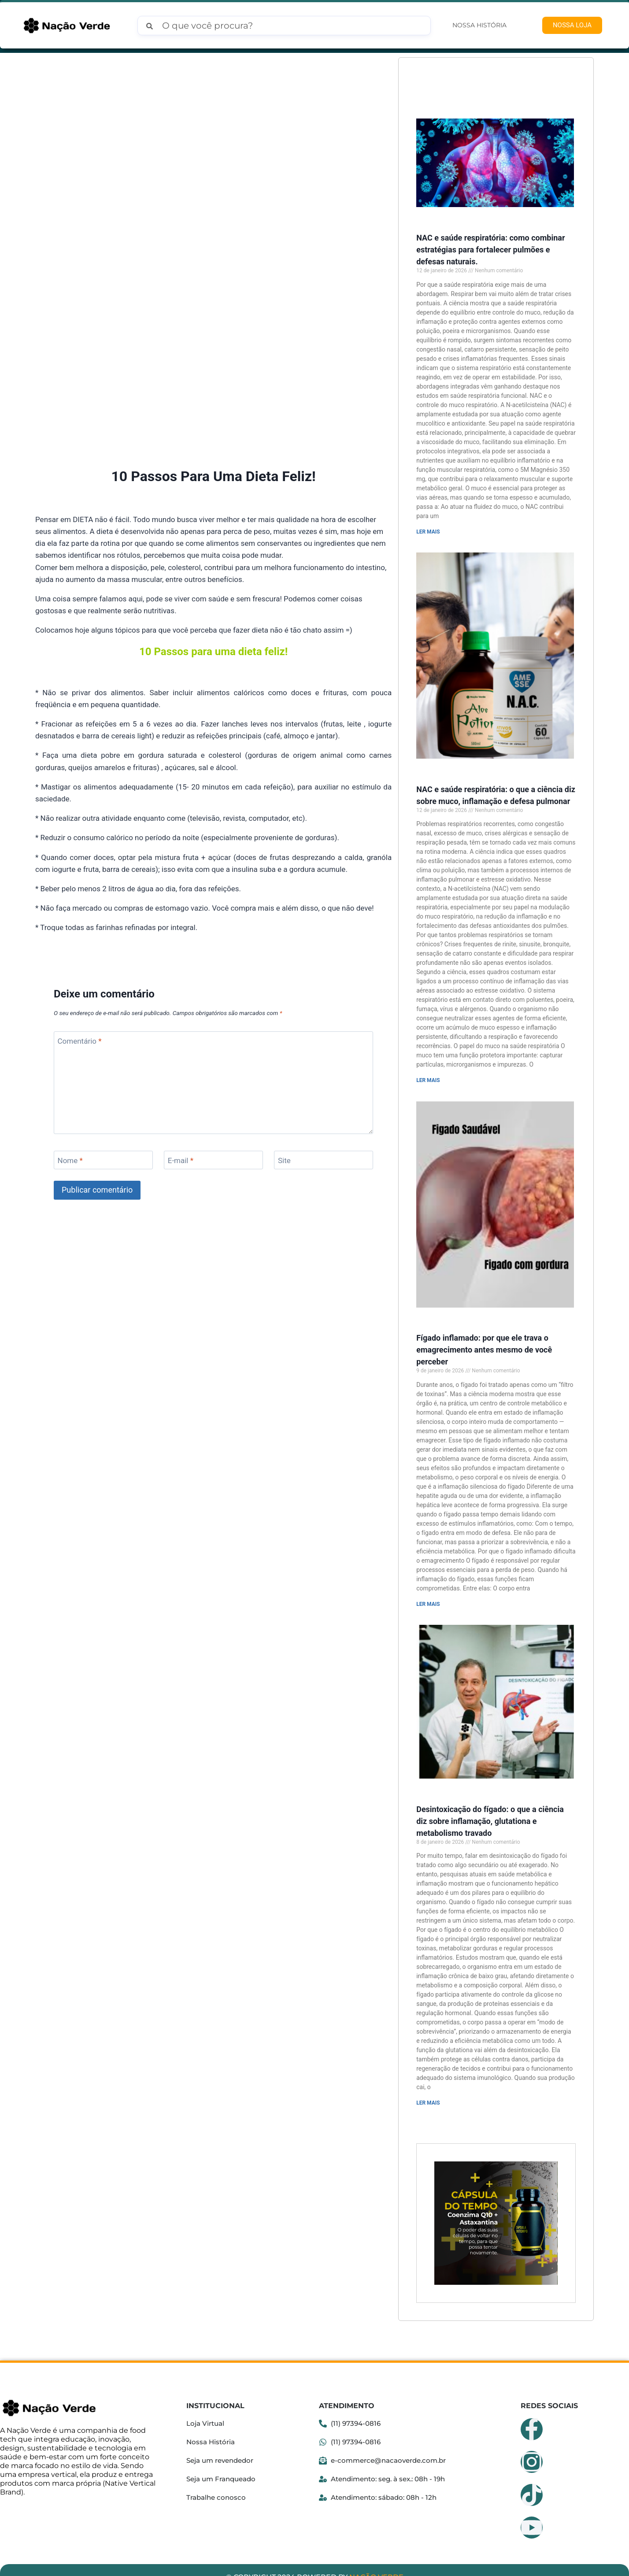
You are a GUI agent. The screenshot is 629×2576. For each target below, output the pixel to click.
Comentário (80, 949)
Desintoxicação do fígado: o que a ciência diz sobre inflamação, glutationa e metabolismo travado (490, 1806)
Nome (70, 1068)
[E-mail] (213, 1068)
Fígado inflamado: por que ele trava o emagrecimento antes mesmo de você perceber (484, 1338)
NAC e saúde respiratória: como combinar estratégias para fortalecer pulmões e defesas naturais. (490, 247)
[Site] (323, 1068)
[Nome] (103, 1068)
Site (284, 1068)
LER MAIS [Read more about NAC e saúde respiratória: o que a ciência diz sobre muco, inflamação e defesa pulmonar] (428, 1074)
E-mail (180, 1068)
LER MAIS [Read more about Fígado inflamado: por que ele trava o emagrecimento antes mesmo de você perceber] (428, 1593)
